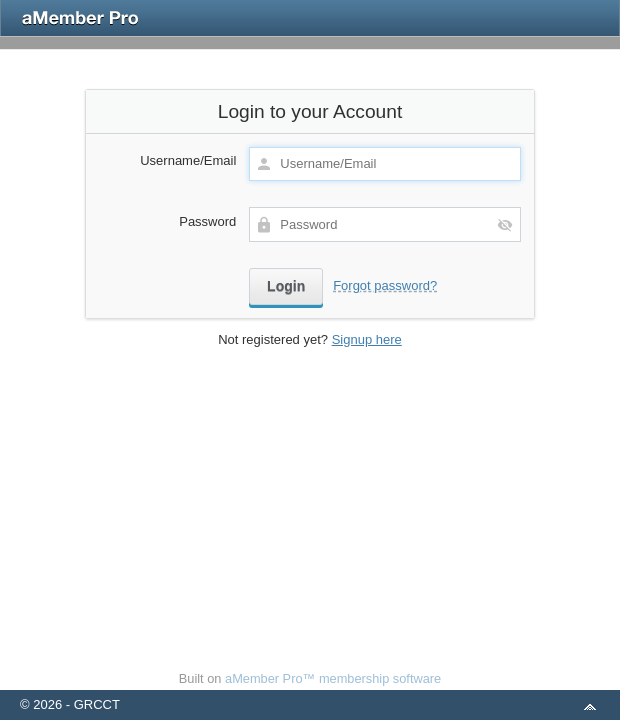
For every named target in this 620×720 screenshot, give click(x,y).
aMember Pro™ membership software (333, 678)
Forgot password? (385, 285)
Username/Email (188, 160)
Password (207, 221)
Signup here (367, 339)
